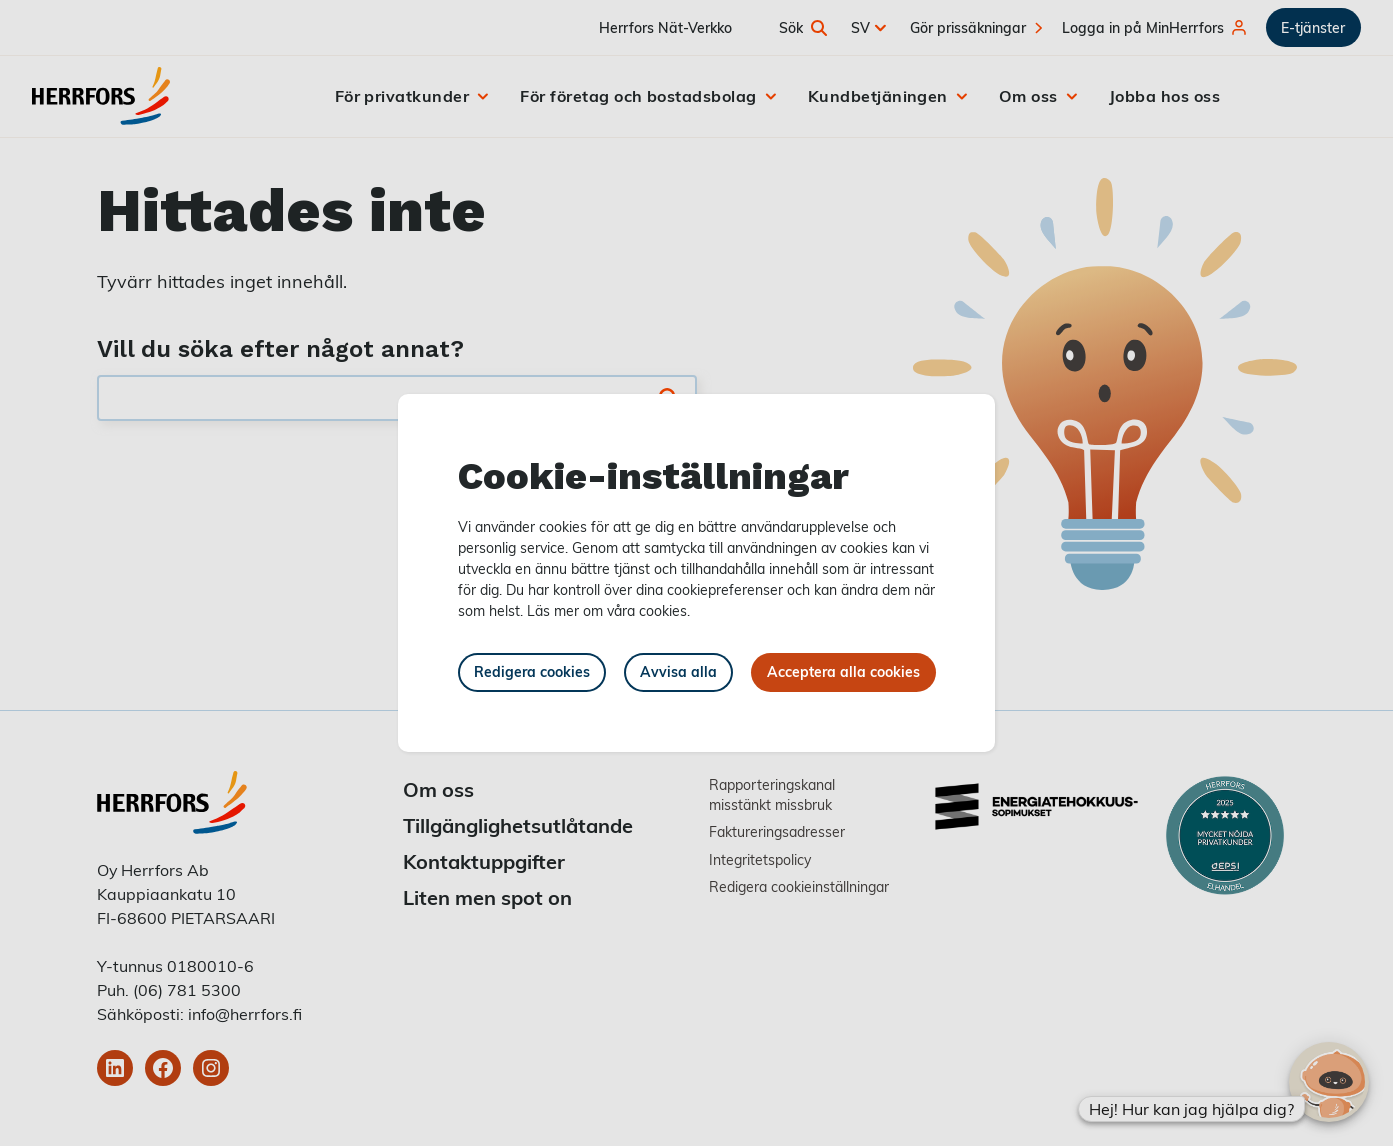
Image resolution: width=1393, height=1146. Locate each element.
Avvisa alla (678, 671)
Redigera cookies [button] (532, 671)
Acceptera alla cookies (843, 671)
